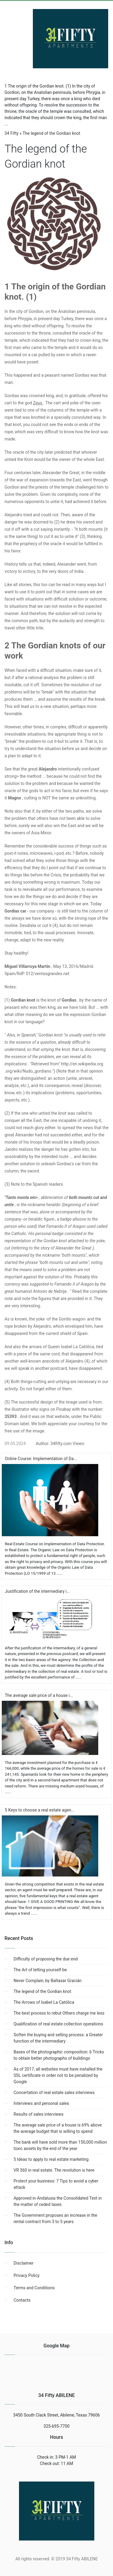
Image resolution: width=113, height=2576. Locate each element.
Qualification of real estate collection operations (58, 2024)
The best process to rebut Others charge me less (59, 2013)
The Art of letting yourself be (40, 1969)
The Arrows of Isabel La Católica (44, 2002)
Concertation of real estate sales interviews (54, 2092)
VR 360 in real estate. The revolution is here (54, 2170)
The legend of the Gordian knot (42, 1991)
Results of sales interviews (39, 2114)
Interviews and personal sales (41, 2103)
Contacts (22, 2300)
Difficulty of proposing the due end (46, 1959)
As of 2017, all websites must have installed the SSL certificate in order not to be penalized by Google (58, 2075)
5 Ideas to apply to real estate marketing (51, 2159)
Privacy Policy (26, 2275)
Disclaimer (23, 2263)
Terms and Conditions (34, 2287)
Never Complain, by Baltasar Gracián (48, 1980)
